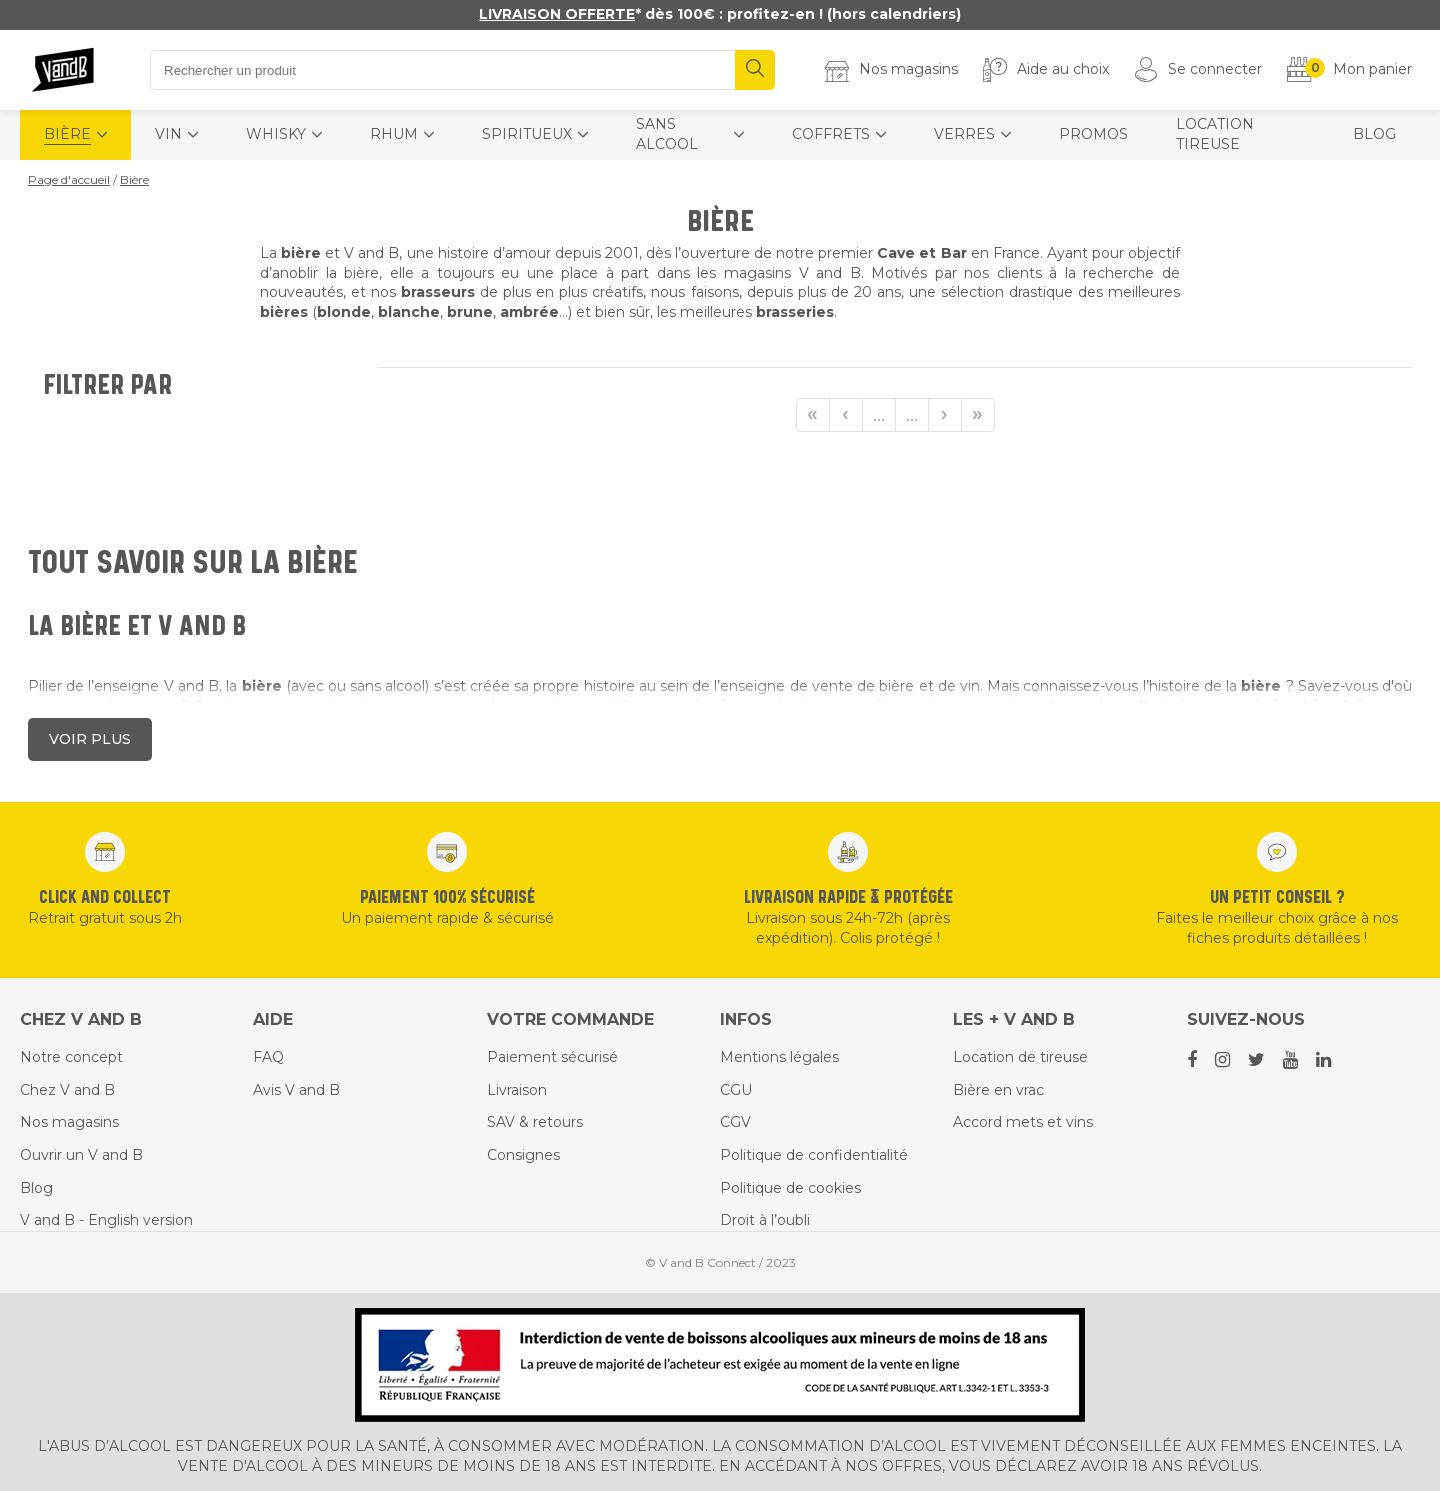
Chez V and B (67, 1090)
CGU (736, 1090)
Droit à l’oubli (765, 1220)
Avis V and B (296, 1090)
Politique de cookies (790, 1188)
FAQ (268, 1057)
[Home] (64, 70)
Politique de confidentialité (814, 1155)
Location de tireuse (1020, 1057)
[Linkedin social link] (1325, 1060)
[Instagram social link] (1224, 1060)
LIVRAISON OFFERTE (557, 14)
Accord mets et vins (1023, 1122)
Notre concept (71, 1057)
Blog (36, 1188)
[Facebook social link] (1193, 1060)
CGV (735, 1122)
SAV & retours (535, 1122)
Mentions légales (779, 1057)
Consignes (523, 1155)
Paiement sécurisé (552, 1057)
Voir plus (90, 739)
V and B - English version (106, 1220)
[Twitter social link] (1258, 1060)
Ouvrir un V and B (81, 1155)
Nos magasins (69, 1122)
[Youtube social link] (1292, 1060)
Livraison (517, 1090)
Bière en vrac (998, 1090)
